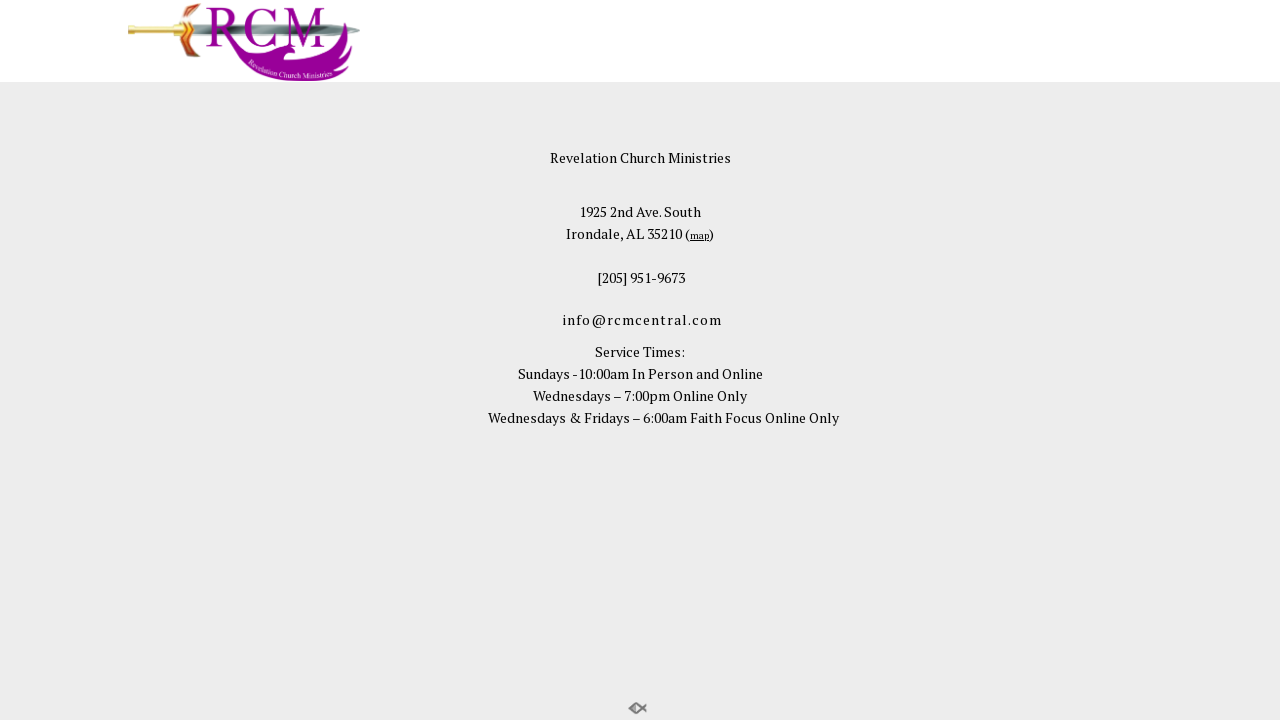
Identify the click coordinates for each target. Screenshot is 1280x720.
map (699, 235)
